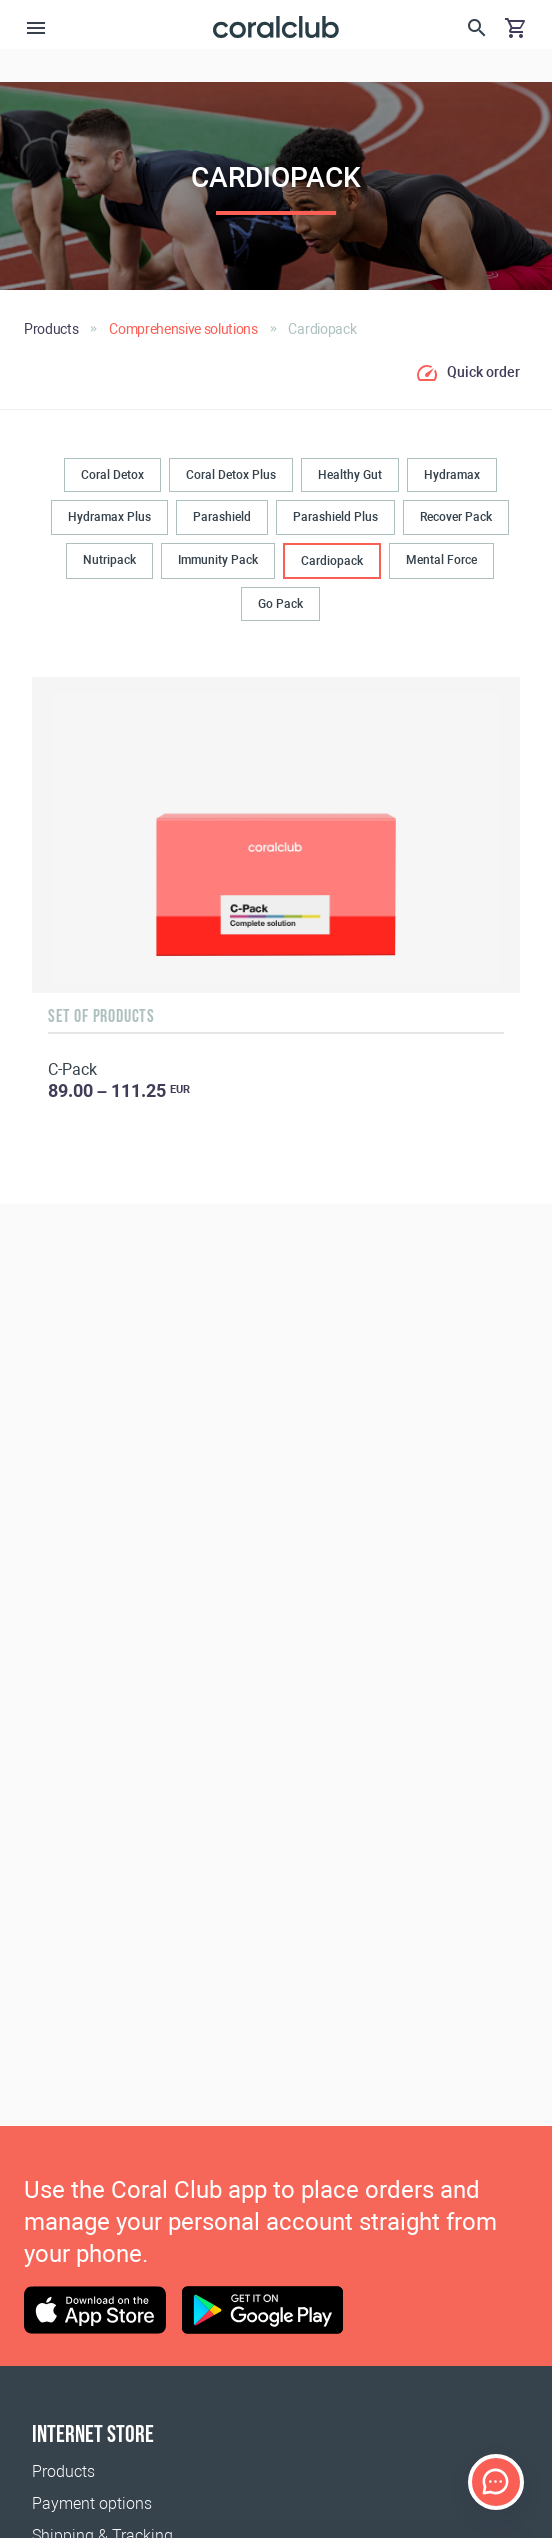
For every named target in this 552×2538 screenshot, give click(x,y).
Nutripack (109, 560)
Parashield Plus (335, 517)
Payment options (92, 2503)
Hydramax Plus (109, 517)
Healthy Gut (350, 475)
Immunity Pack (218, 560)
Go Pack (280, 604)
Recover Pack (456, 517)
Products (63, 2471)
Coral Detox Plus (231, 475)
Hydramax (452, 475)
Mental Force (441, 560)
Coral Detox (112, 475)
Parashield (222, 517)
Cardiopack (332, 561)
